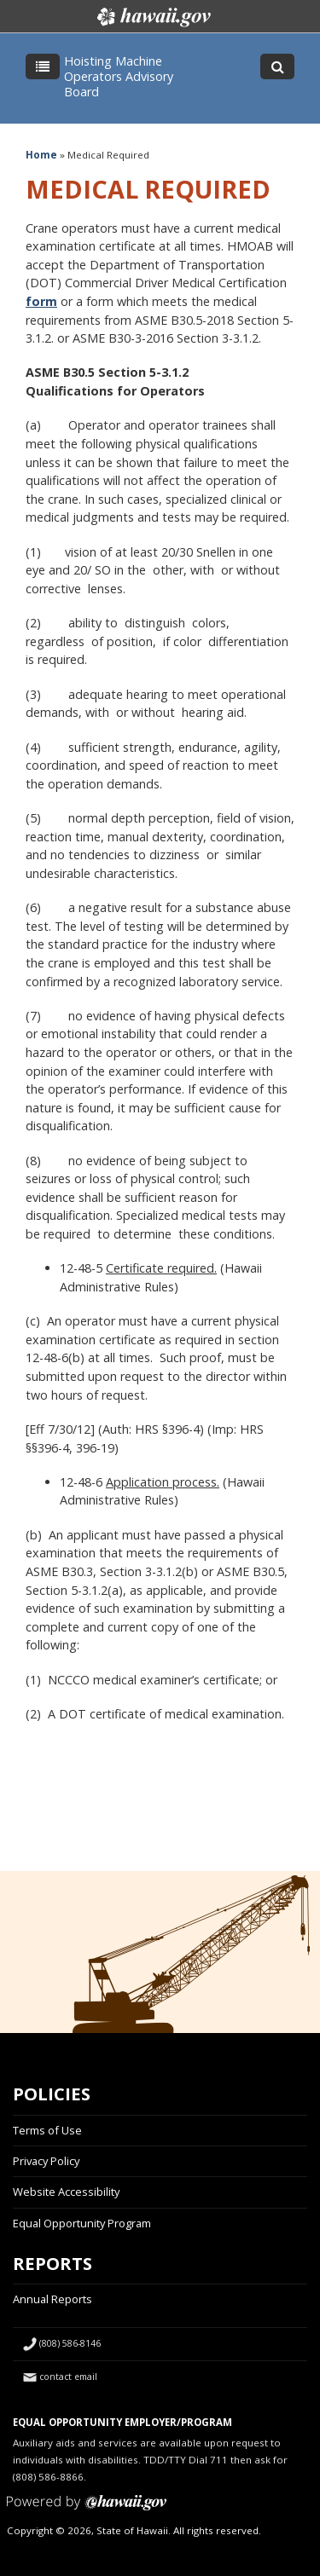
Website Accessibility (66, 2191)
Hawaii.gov (152, 17)
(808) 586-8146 (70, 2343)
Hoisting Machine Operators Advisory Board (118, 76)
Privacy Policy (46, 2161)
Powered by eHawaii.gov (86, 2509)
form (41, 301)
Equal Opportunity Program (82, 2223)
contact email (68, 2377)
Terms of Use (47, 2130)
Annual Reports (52, 2299)
